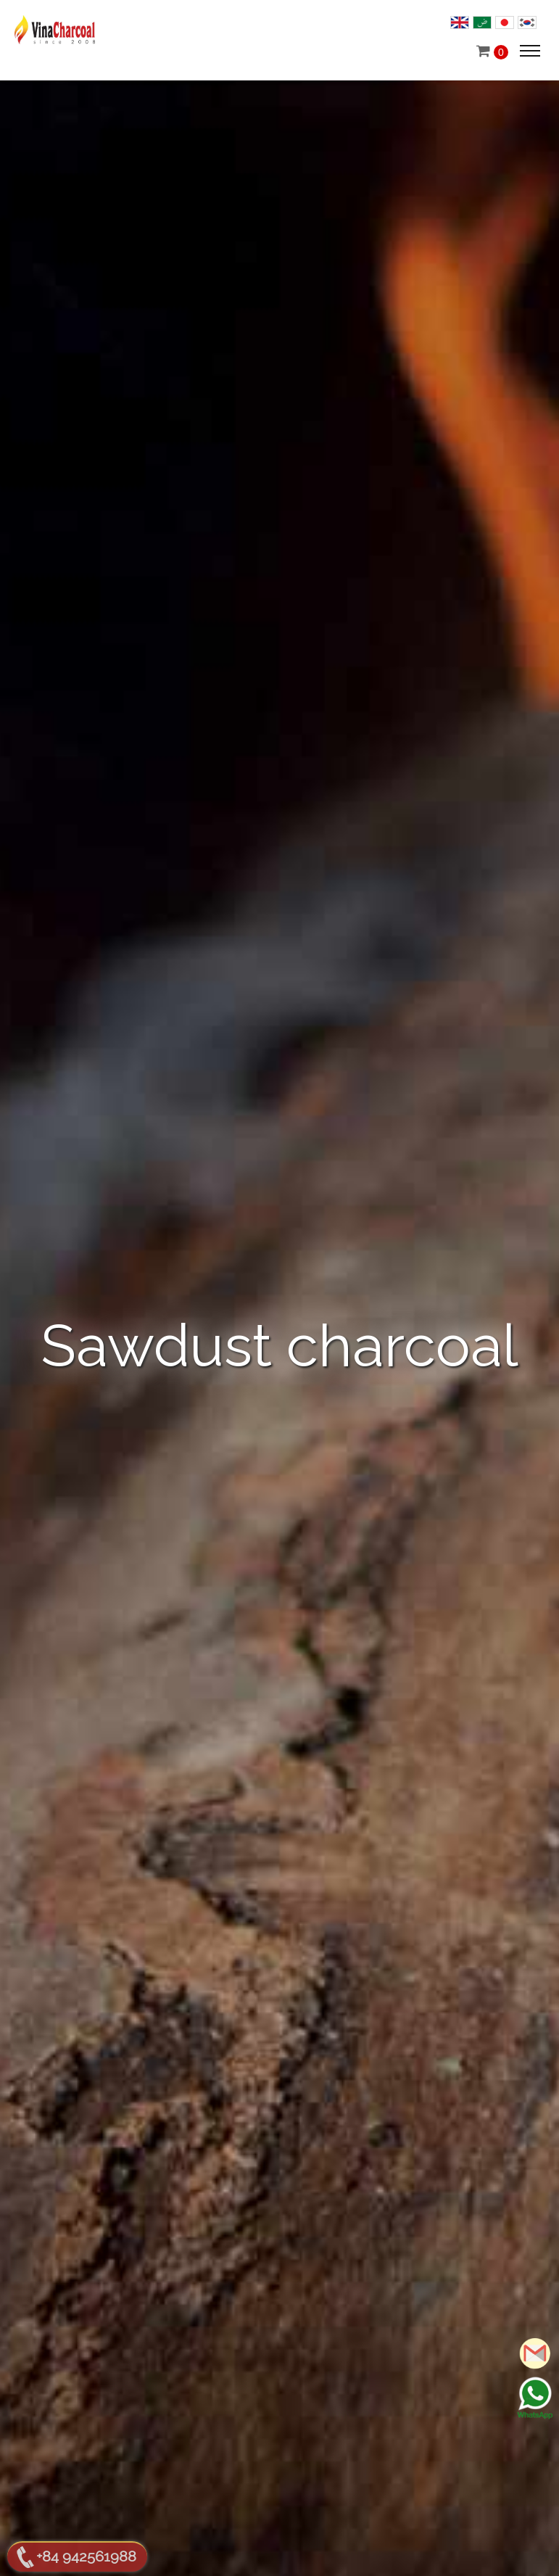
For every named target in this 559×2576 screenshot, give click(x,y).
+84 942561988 (86, 2556)
